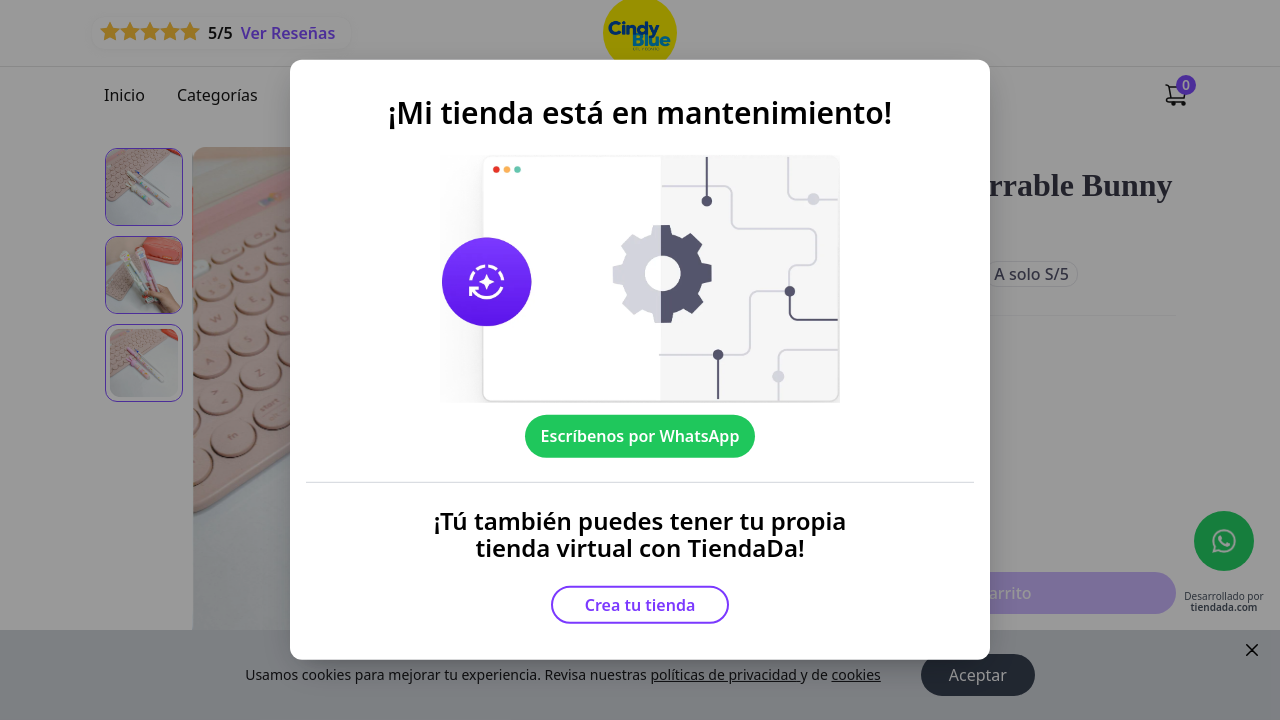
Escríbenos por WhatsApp (640, 436)
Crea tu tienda (640, 605)
